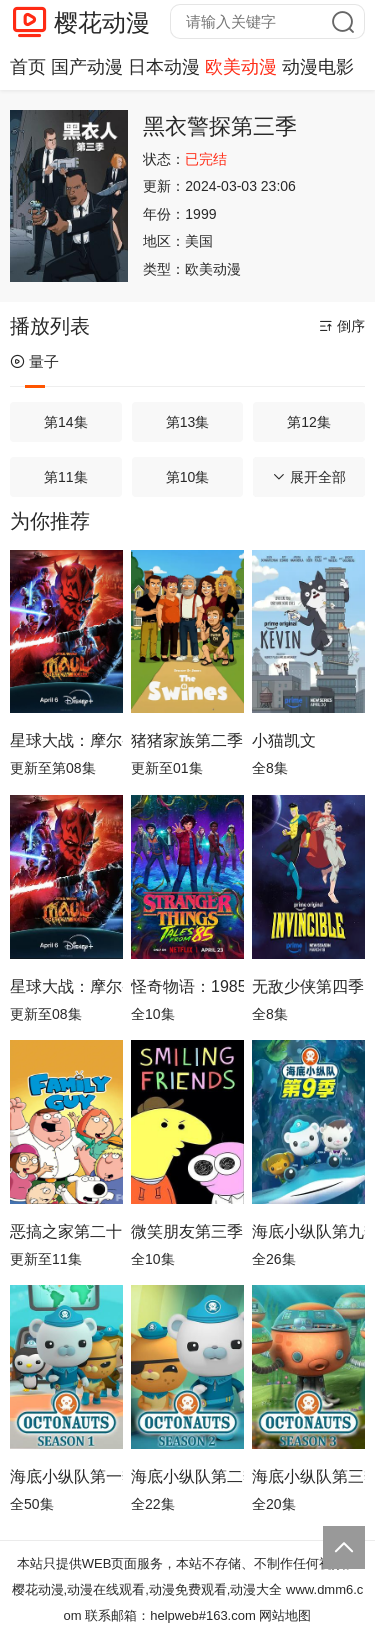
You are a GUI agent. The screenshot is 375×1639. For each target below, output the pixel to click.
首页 (28, 67)
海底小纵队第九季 (308, 1231)
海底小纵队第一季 (66, 1476)
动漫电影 (318, 67)
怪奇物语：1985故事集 (187, 986)
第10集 (188, 477)
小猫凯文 (284, 740)
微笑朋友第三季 (187, 1231)
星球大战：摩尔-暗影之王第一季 (66, 986)
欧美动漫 (241, 67)
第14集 (66, 422)
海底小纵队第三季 (308, 1476)
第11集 (66, 477)
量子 (34, 361)
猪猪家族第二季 (187, 740)
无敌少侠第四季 (308, 986)
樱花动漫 (102, 22)
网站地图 (285, 1615)
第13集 (188, 422)
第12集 (309, 422)
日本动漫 (164, 67)
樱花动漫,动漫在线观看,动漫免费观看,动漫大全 (147, 1589)
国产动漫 (87, 67)
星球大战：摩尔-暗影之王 (66, 740)
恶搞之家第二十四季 (66, 1231)
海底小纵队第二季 (187, 1476)
